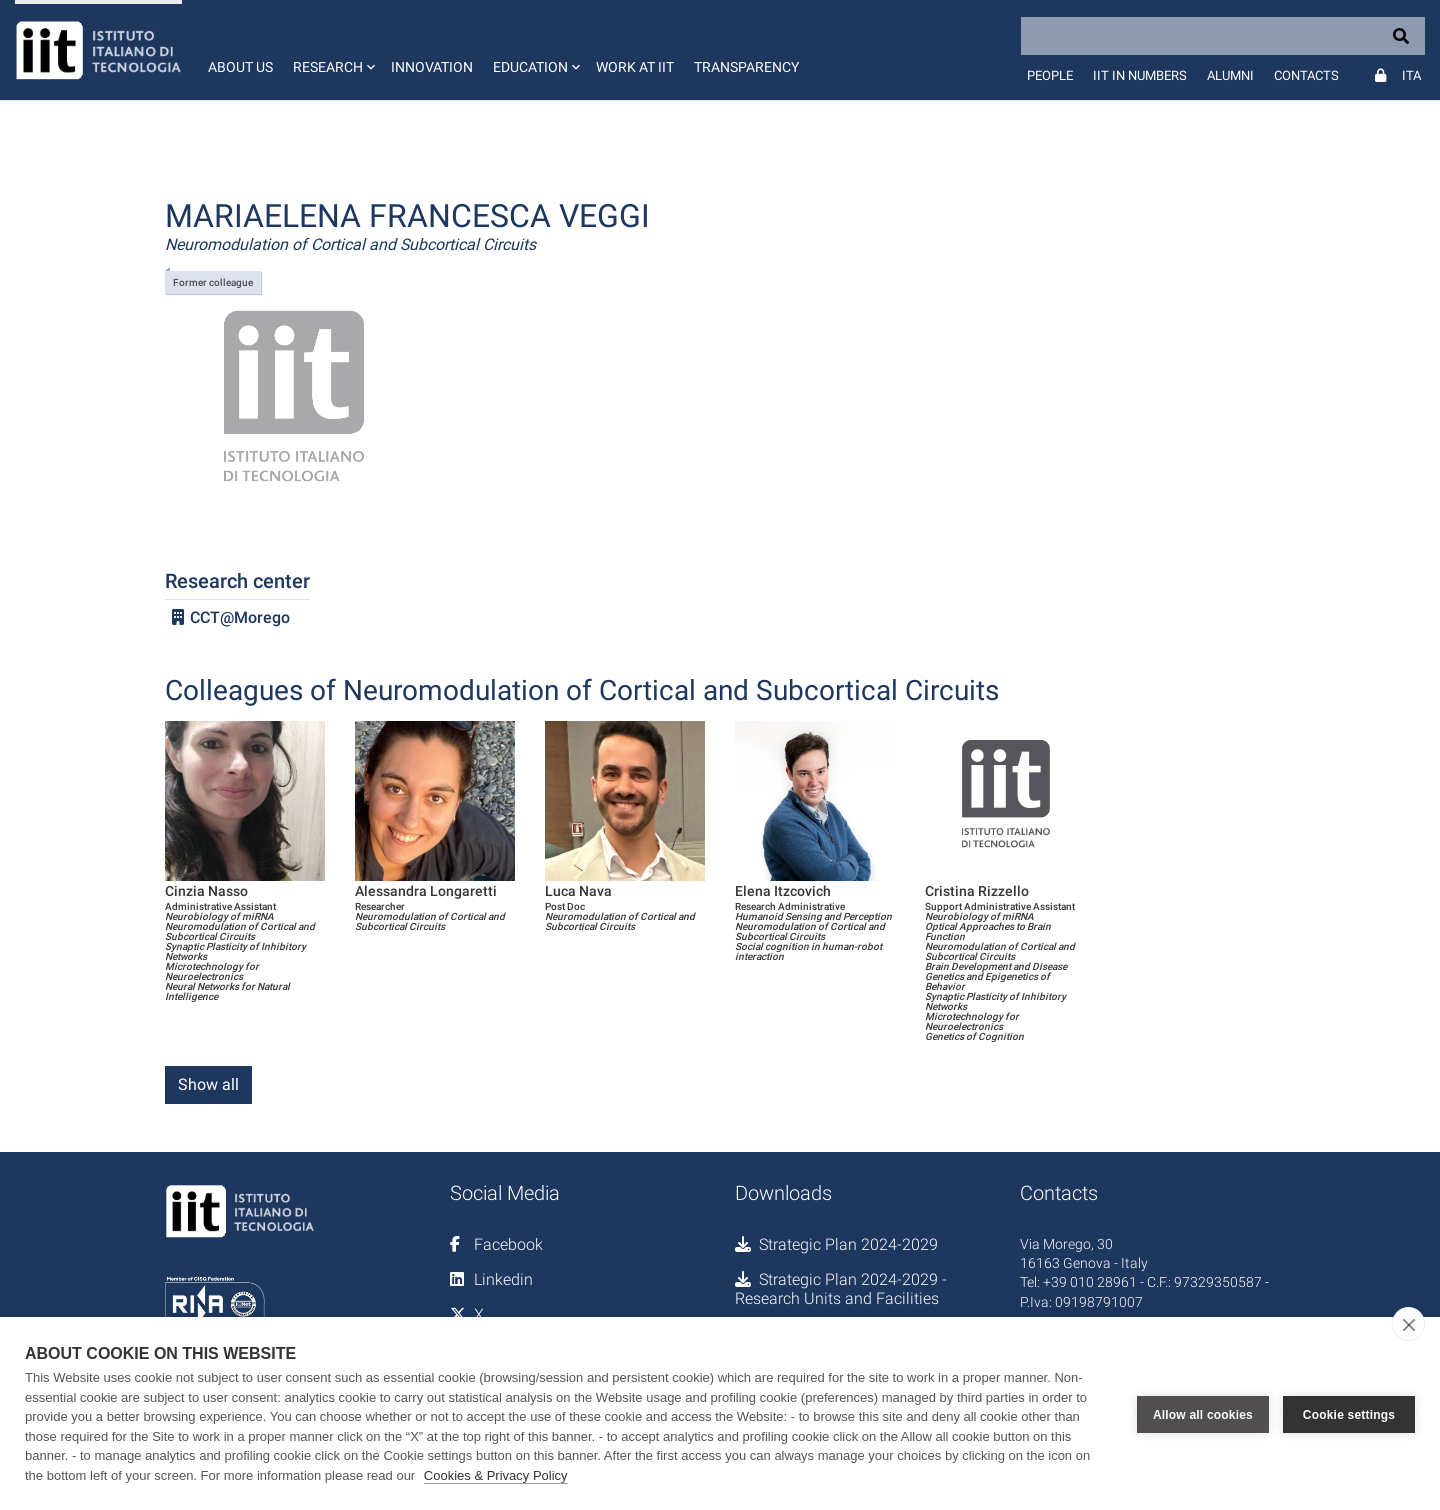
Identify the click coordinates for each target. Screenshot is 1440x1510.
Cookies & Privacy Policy (496, 1475)
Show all (208, 1084)
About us (240, 67)
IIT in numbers (1140, 75)
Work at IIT (635, 67)
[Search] (1223, 36)
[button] (332, 50)
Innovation (432, 67)
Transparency (746, 67)
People (1050, 75)
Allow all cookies (1203, 1414)
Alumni (1230, 75)
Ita (1411, 75)
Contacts (1306, 75)
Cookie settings (1349, 1414)
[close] (1408, 1324)
